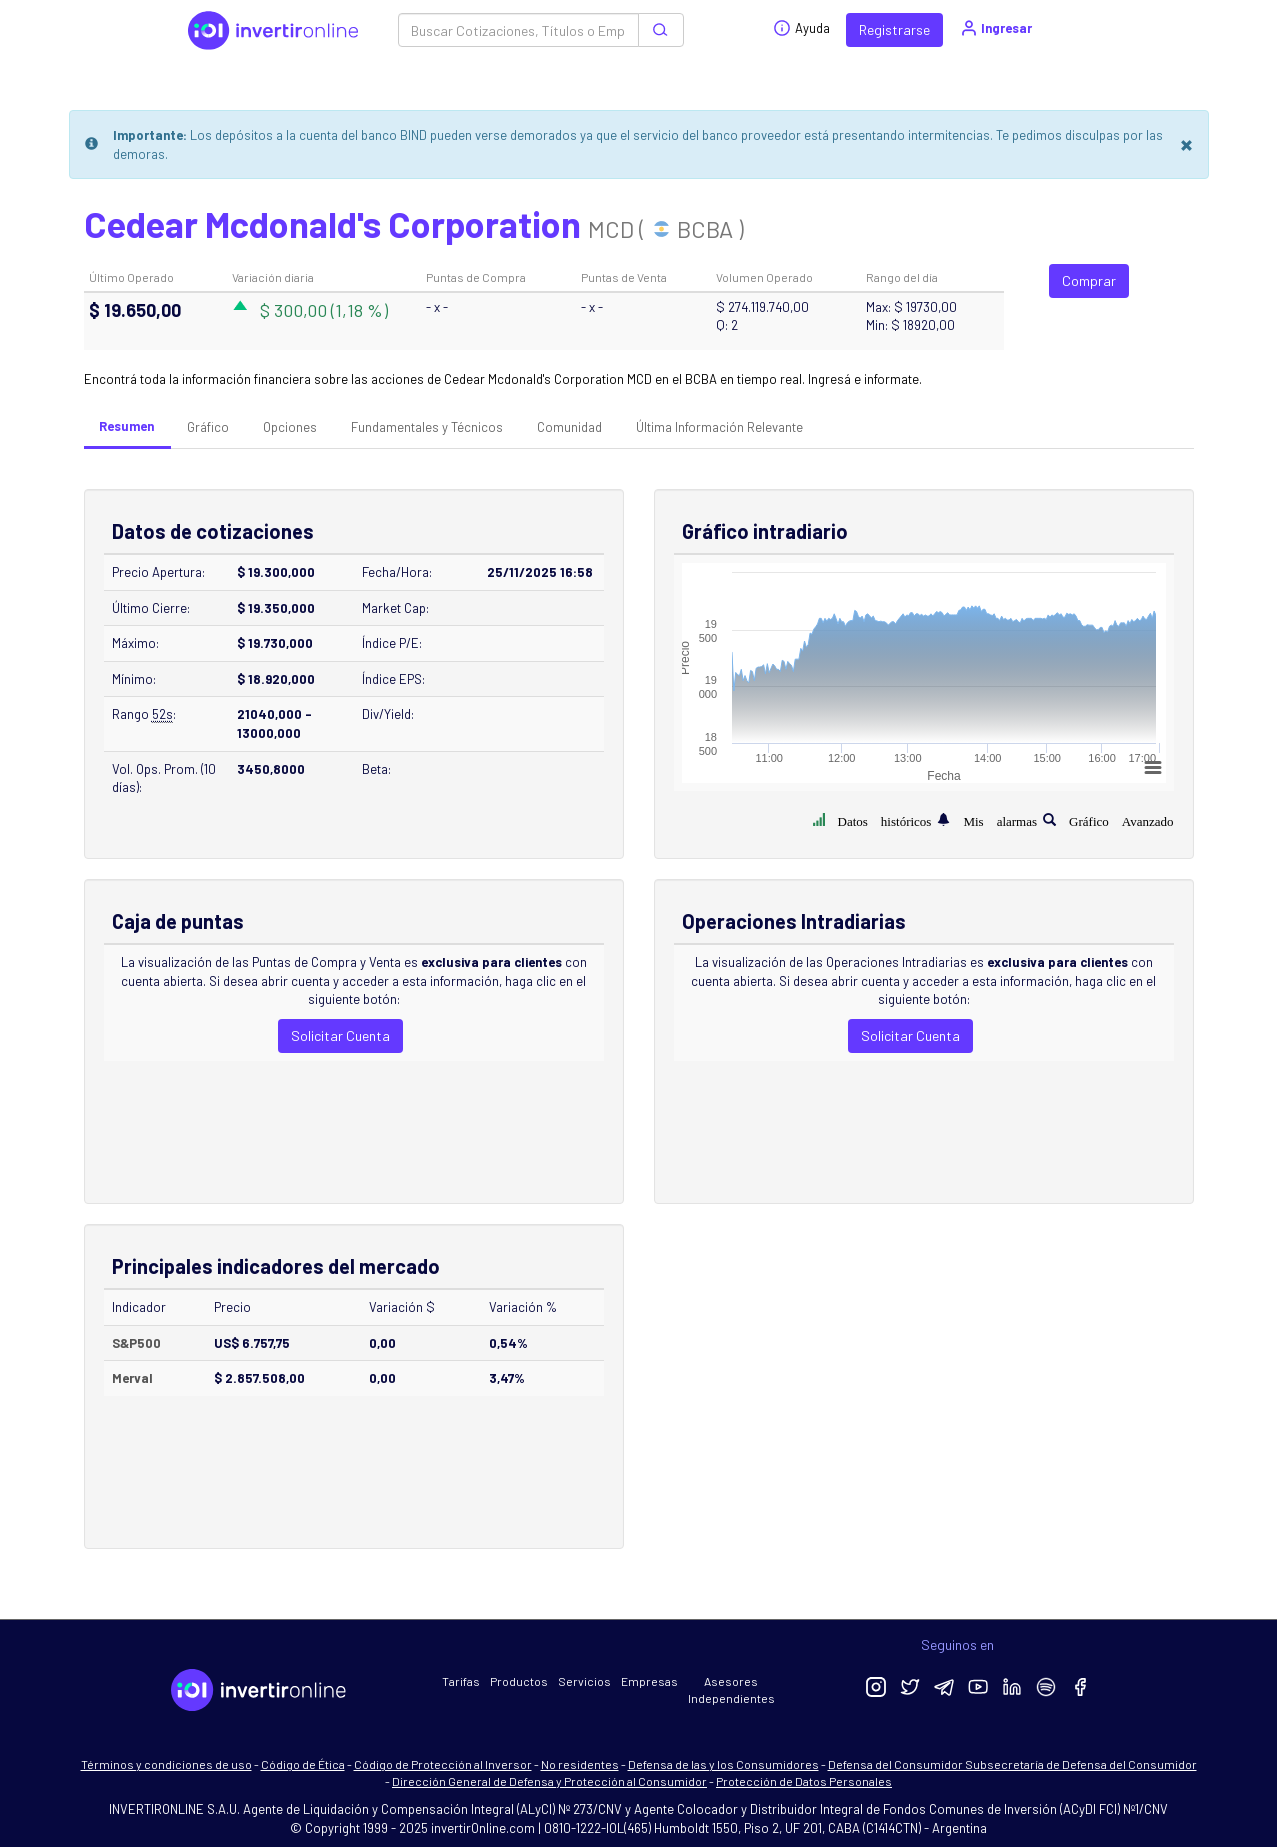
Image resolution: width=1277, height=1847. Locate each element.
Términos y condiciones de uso (166, 1764)
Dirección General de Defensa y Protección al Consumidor (549, 1781)
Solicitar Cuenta (340, 1035)
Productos (519, 1681)
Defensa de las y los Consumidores (723, 1764)
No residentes (580, 1764)
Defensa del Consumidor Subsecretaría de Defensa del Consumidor (1012, 1764)
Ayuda (801, 28)
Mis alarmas (1000, 819)
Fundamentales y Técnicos (427, 427)
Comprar (1089, 280)
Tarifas (461, 1681)
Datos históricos (885, 819)
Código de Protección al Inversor (443, 1764)
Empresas (649, 1681)
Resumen (126, 426)
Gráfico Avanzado (1121, 819)
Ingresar (995, 28)
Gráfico (208, 427)
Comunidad (569, 427)
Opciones (290, 427)
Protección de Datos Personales (804, 1781)
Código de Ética (303, 1764)
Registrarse (894, 29)
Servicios (584, 1681)
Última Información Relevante (719, 427)
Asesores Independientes (731, 1689)
